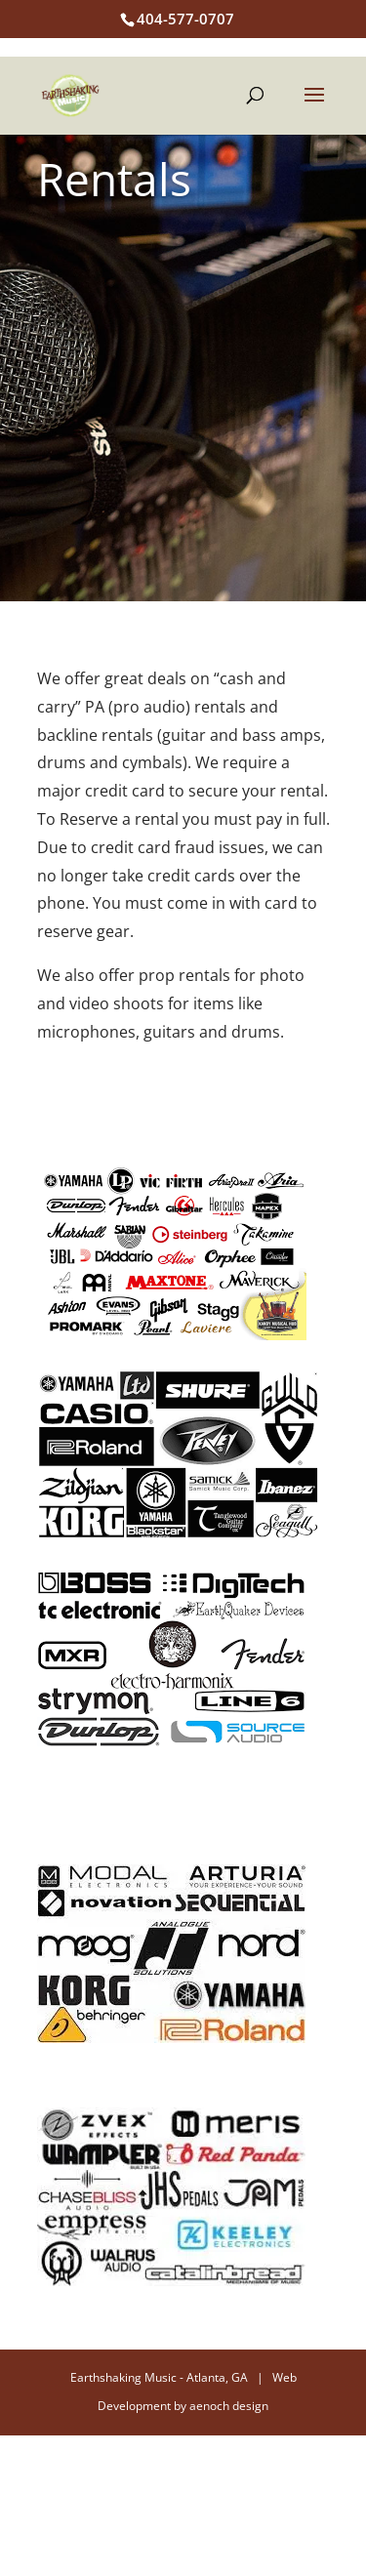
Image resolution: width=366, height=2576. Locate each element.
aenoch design (228, 2405)
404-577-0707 (185, 18)
